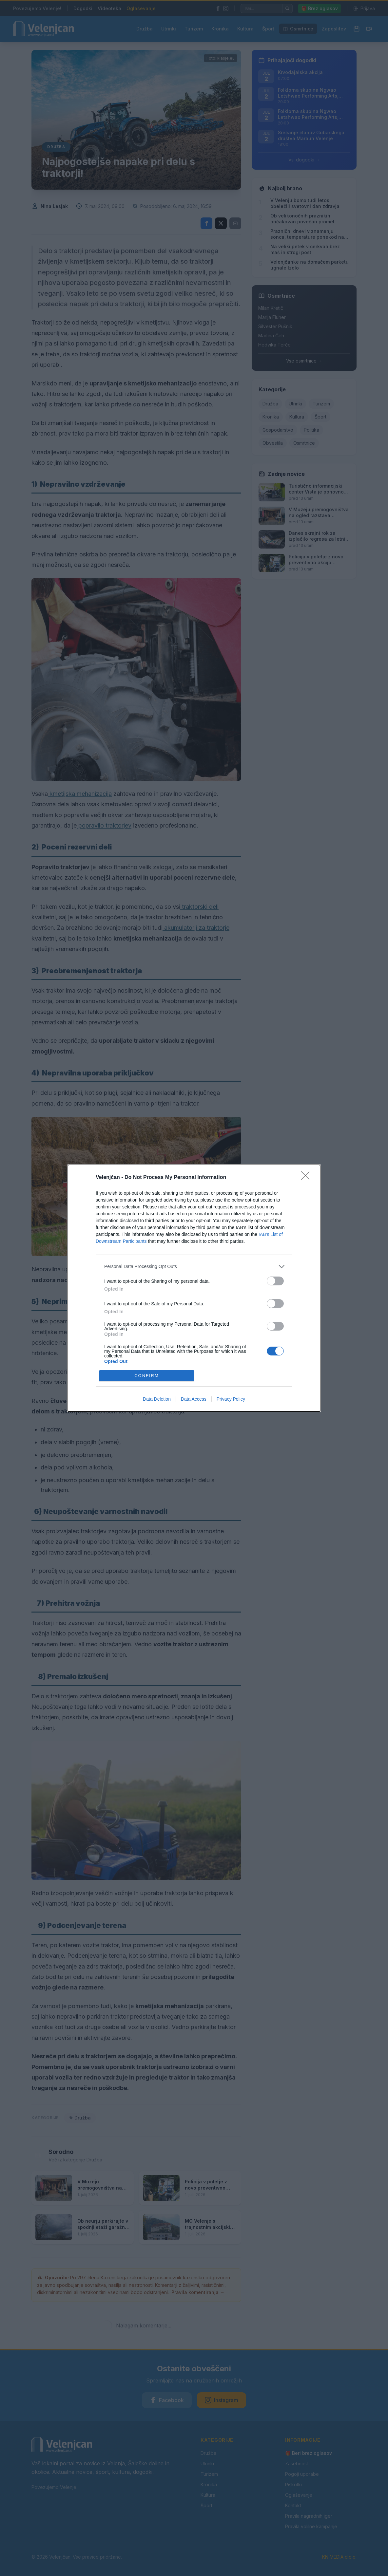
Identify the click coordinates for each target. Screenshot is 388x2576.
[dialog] (194, 1288)
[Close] (307, 1177)
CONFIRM (146, 1375)
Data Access (193, 1399)
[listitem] (194, 1266)
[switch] (275, 1281)
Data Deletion (157, 1399)
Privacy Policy (231, 1399)
